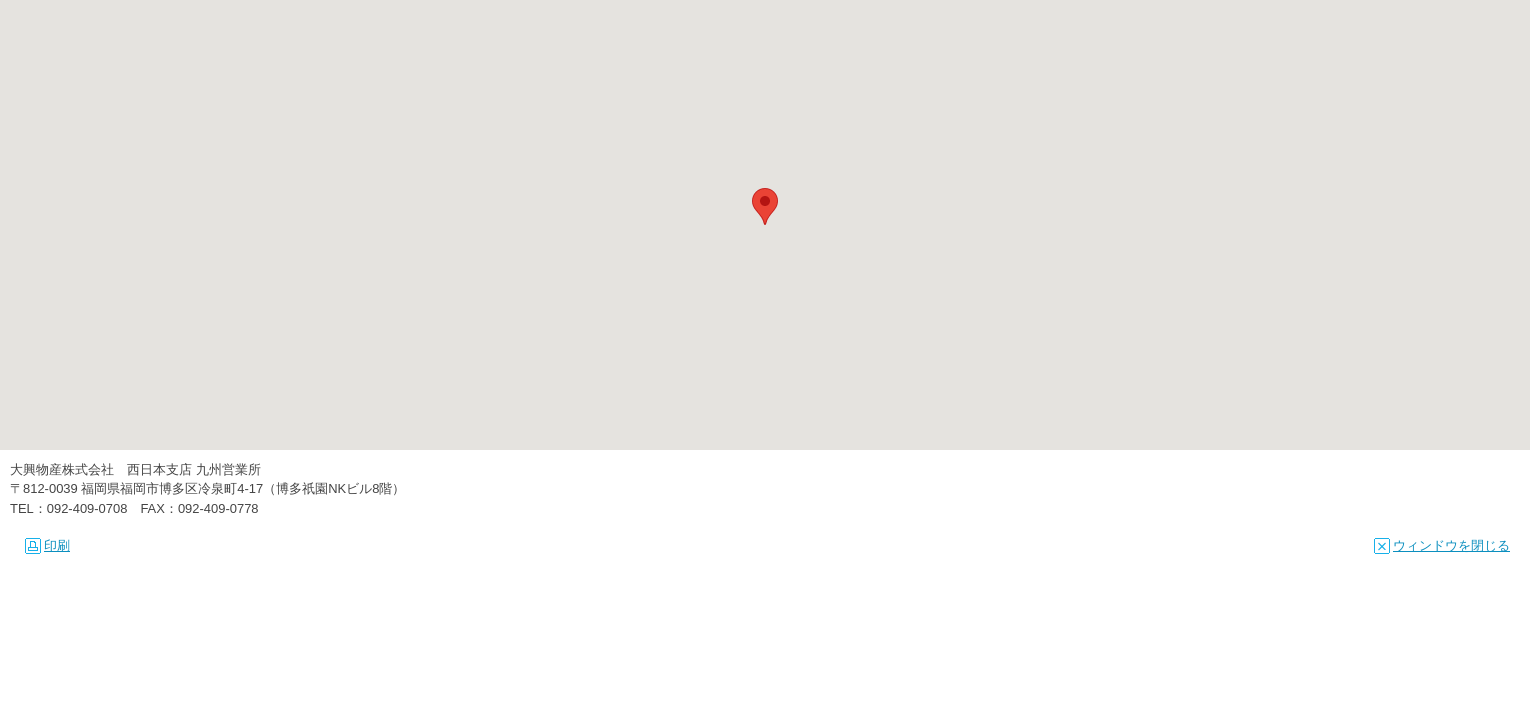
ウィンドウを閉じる (1442, 545)
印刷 (47, 545)
